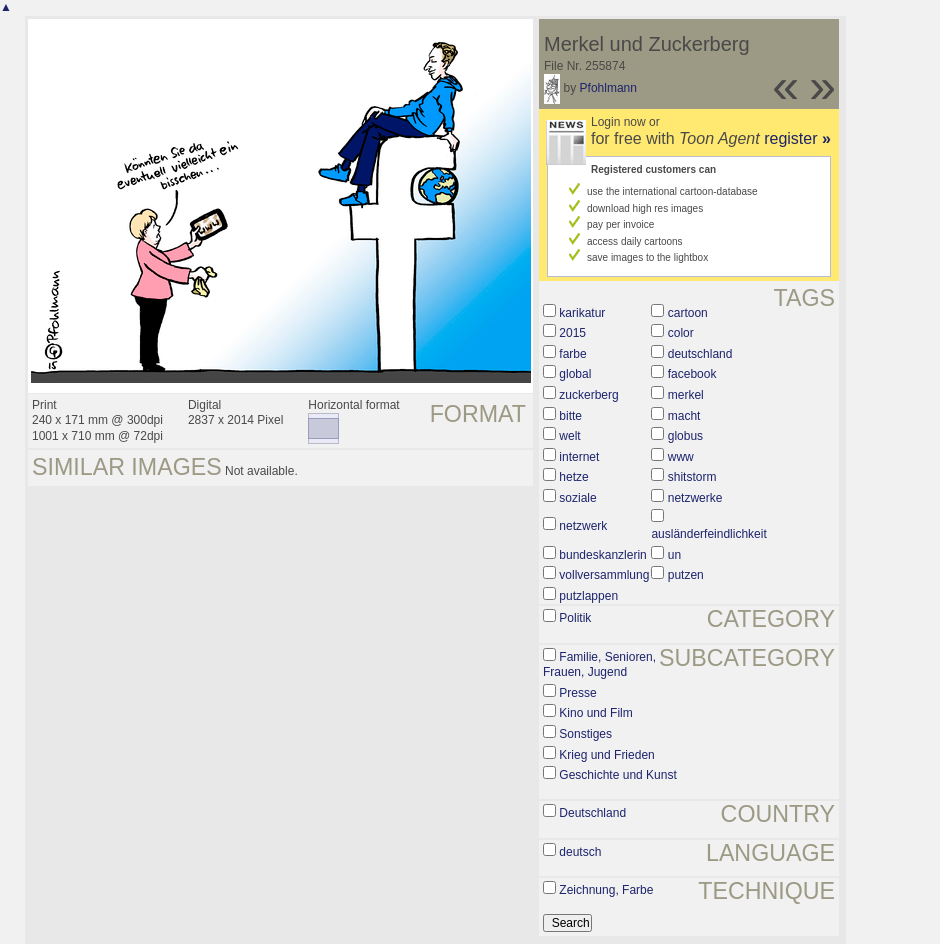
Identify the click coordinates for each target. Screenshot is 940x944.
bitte (570, 416)
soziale (577, 498)
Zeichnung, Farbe (606, 890)
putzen (686, 575)
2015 (572, 333)
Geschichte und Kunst (617, 775)
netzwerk (583, 526)
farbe (572, 354)
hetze (573, 477)
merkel (686, 395)
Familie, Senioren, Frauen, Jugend (599, 665)
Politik (575, 618)
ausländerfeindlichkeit (708, 534)
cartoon (688, 313)
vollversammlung (604, 575)
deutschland (700, 354)
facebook (692, 374)
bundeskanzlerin (602, 555)
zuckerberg (588, 395)
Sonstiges (585, 734)
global (575, 374)
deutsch (580, 852)
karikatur (582, 313)
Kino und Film (595, 713)
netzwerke (695, 498)
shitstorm (692, 477)
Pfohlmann (608, 88)
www (681, 457)
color (681, 333)
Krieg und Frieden (606, 755)
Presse (577, 693)
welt (569, 436)
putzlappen (588, 596)
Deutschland (592, 813)
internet (579, 457)
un (674, 555)
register (797, 138)
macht (684, 416)
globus (685, 436)
